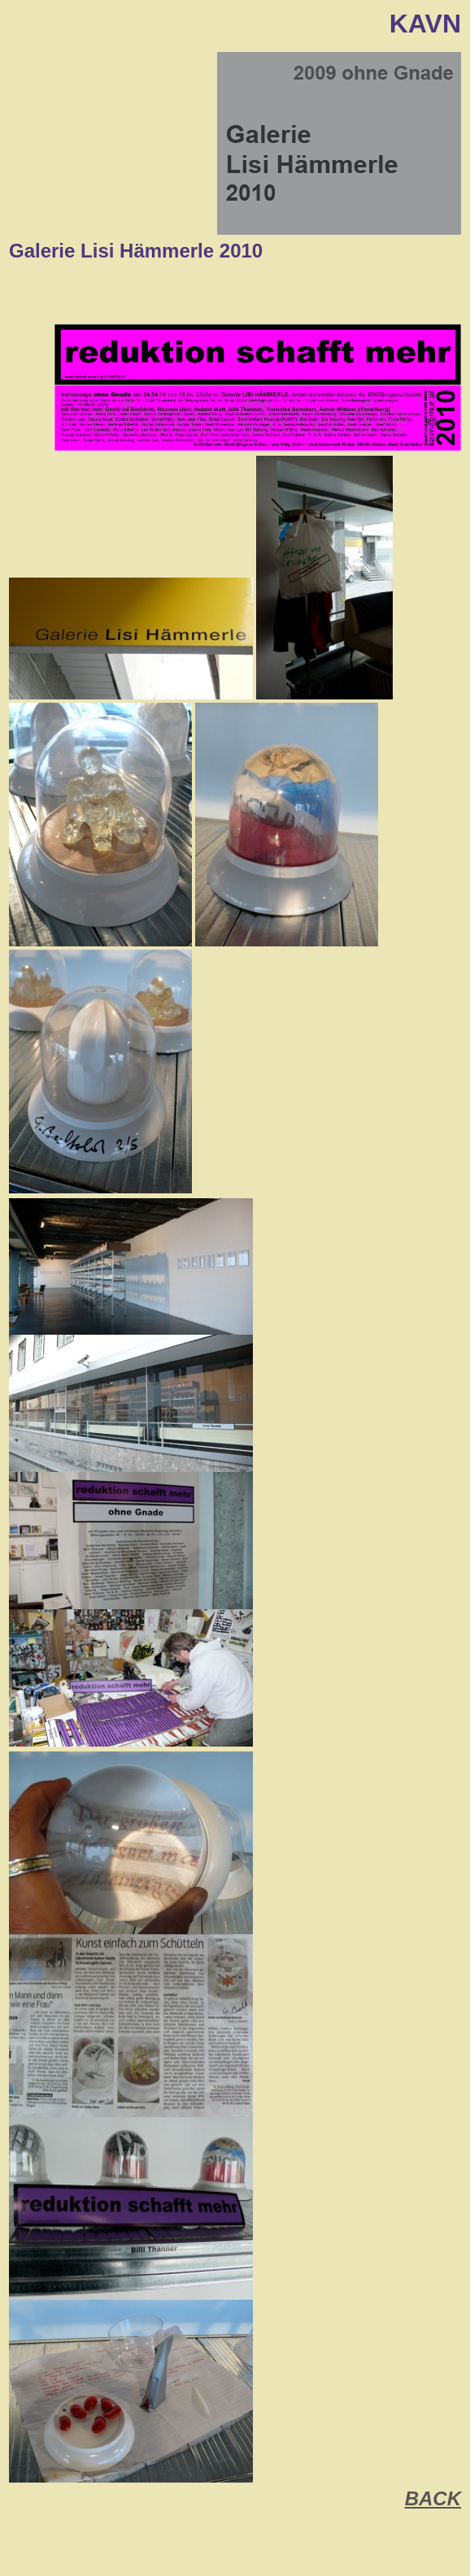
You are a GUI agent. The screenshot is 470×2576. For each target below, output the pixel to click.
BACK (433, 2498)
